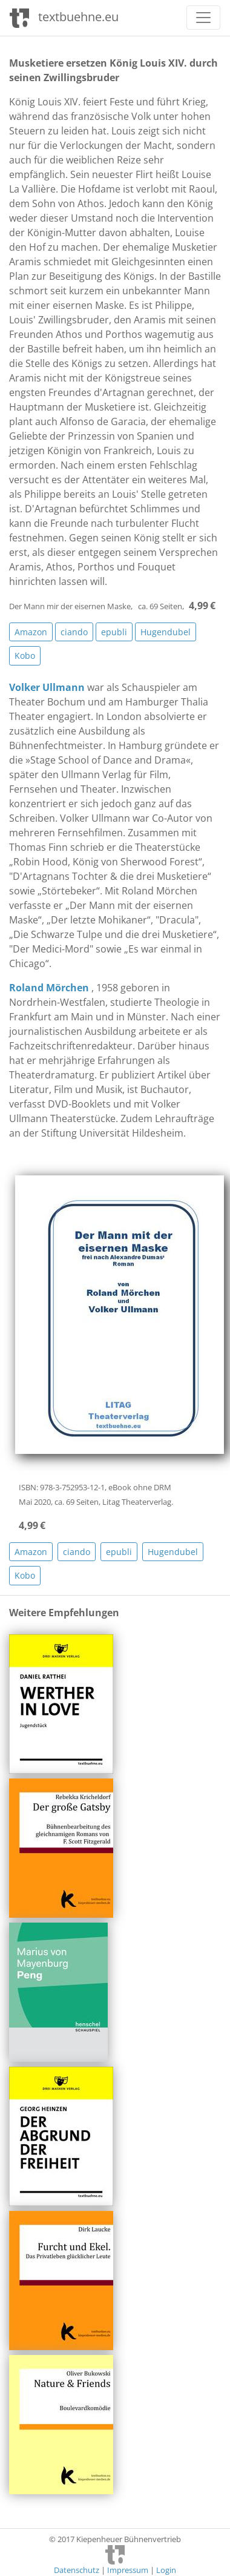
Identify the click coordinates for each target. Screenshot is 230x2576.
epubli (114, 632)
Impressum (127, 2569)
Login (166, 2569)
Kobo (25, 655)
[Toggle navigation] (203, 17)
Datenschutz (76, 2569)
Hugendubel (165, 632)
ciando (74, 632)
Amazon (31, 632)
